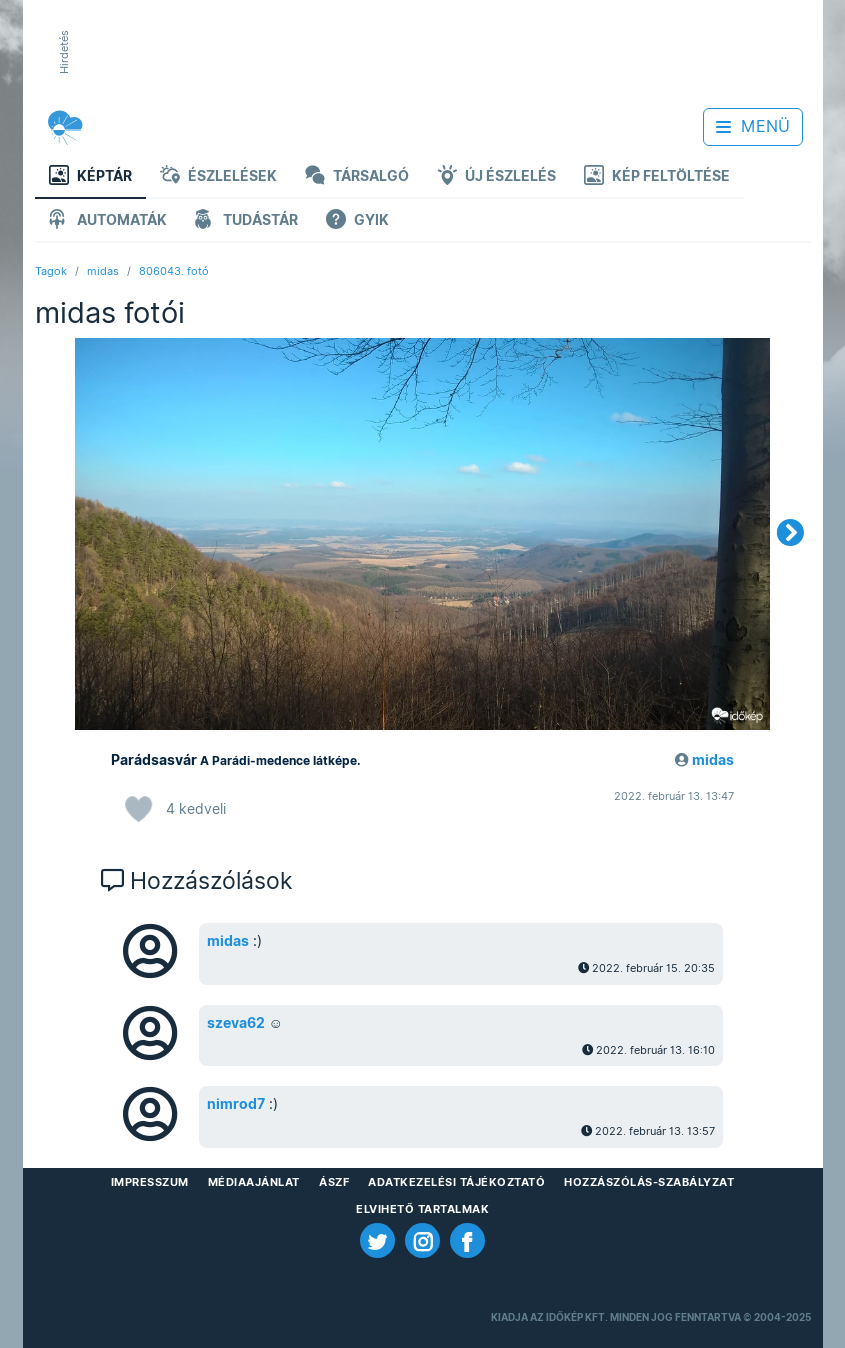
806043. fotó (174, 271)
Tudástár (246, 221)
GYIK (357, 221)
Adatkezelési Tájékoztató (456, 1182)
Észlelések (218, 177)
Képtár (90, 177)
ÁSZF (334, 1182)
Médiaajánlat (254, 1182)
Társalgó (357, 177)
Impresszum (150, 1182)
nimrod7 (236, 1104)
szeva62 (236, 1023)
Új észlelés (496, 177)
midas (103, 271)
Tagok (51, 271)
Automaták (108, 221)
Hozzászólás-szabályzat (649, 1182)
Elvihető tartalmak (422, 1209)
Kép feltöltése (657, 177)
